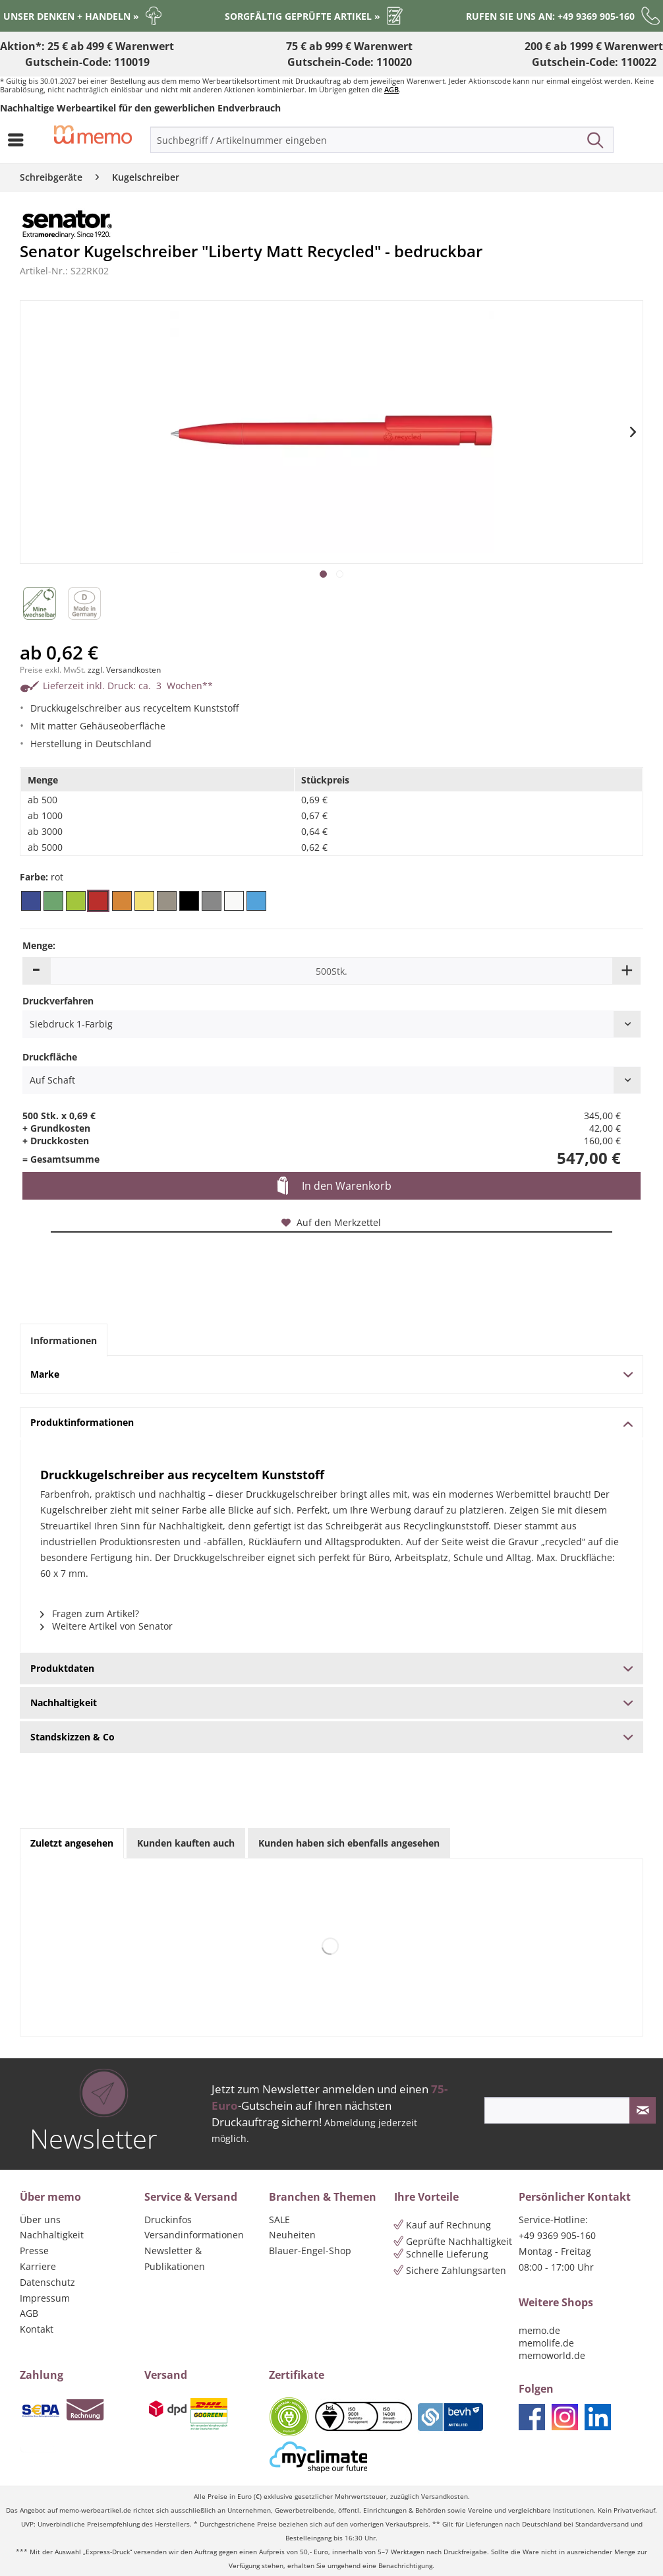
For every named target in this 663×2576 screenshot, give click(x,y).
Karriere (38, 2266)
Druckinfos (168, 2219)
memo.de (539, 2330)
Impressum (45, 2298)
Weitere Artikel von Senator (106, 1626)
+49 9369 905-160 (557, 2235)
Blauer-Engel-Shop (310, 2250)
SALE (279, 2219)
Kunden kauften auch (186, 1843)
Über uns (40, 2219)
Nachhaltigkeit (52, 2234)
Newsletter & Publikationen (174, 2258)
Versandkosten (444, 2496)
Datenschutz (47, 2282)
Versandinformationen (194, 2234)
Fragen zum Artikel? (89, 1613)
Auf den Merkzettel (331, 1222)
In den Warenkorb (334, 1186)
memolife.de (546, 2343)
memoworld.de (552, 2355)
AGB (391, 89)
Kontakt (36, 2329)
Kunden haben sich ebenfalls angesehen (349, 1843)
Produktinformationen (331, 1422)
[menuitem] (19, 140)
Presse (34, 2250)
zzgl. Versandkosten (124, 669)
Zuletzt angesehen (71, 1843)
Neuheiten (292, 2234)
